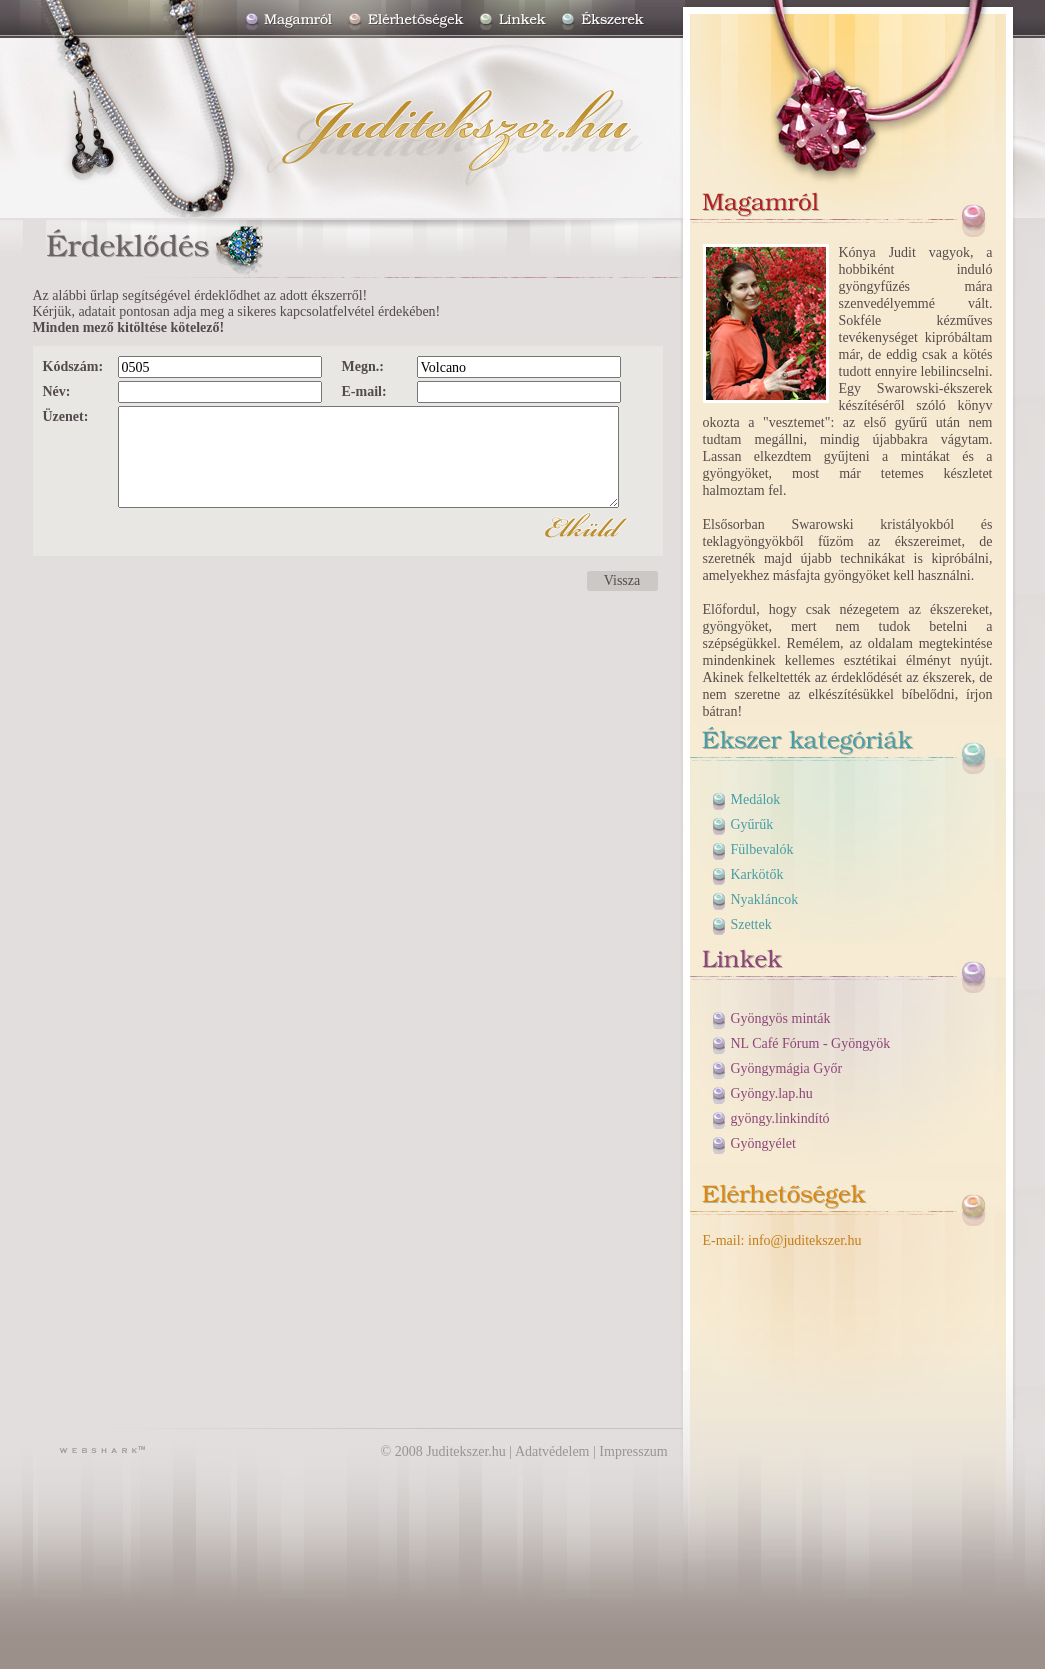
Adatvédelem (552, 1451)
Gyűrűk (752, 824)
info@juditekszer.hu (805, 1240)
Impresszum (633, 1451)
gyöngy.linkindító (780, 1118)
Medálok (756, 799)
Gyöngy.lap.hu (772, 1093)
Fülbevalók (762, 849)
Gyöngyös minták (781, 1018)
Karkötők (757, 874)
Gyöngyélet (763, 1143)
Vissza (622, 580)
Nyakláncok (765, 899)
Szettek (751, 924)
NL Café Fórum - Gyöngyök (811, 1043)
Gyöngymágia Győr (787, 1068)
